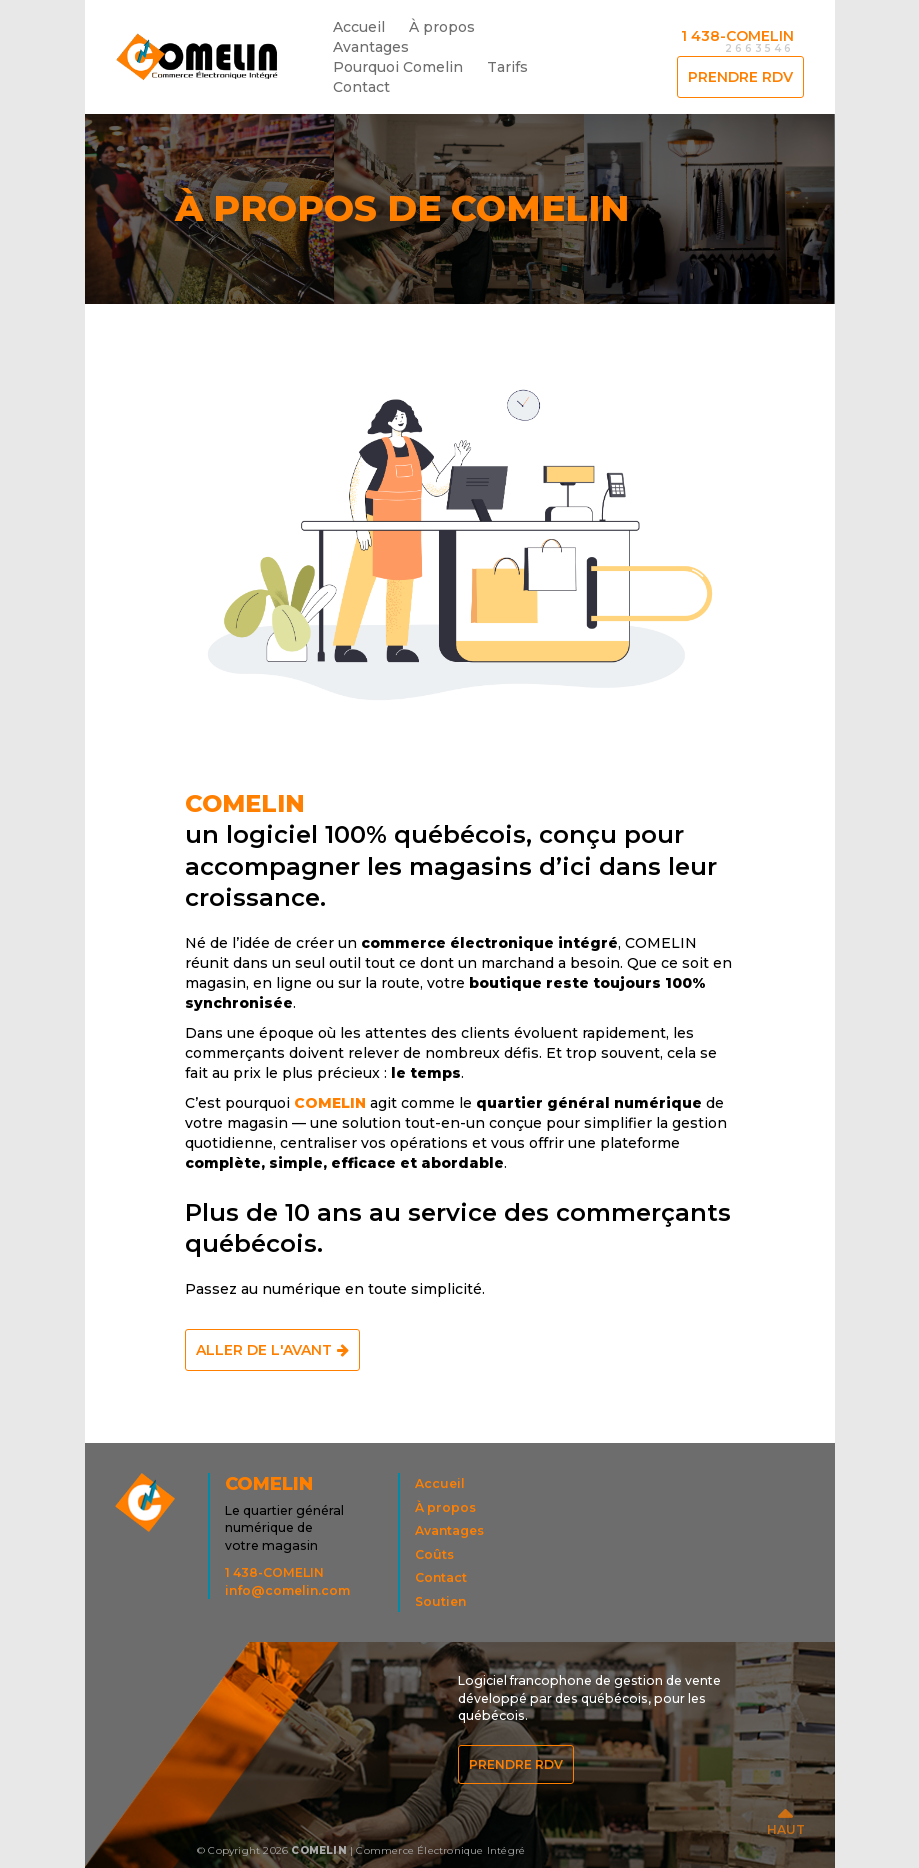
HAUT (786, 1829)
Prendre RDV (740, 77)
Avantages (371, 47)
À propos (442, 27)
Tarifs (507, 67)
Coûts (434, 1554)
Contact (361, 87)
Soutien (440, 1601)
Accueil (364, 25)
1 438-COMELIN (737, 36)
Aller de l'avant (264, 1350)
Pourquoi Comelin (398, 67)
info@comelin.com (287, 1590)
